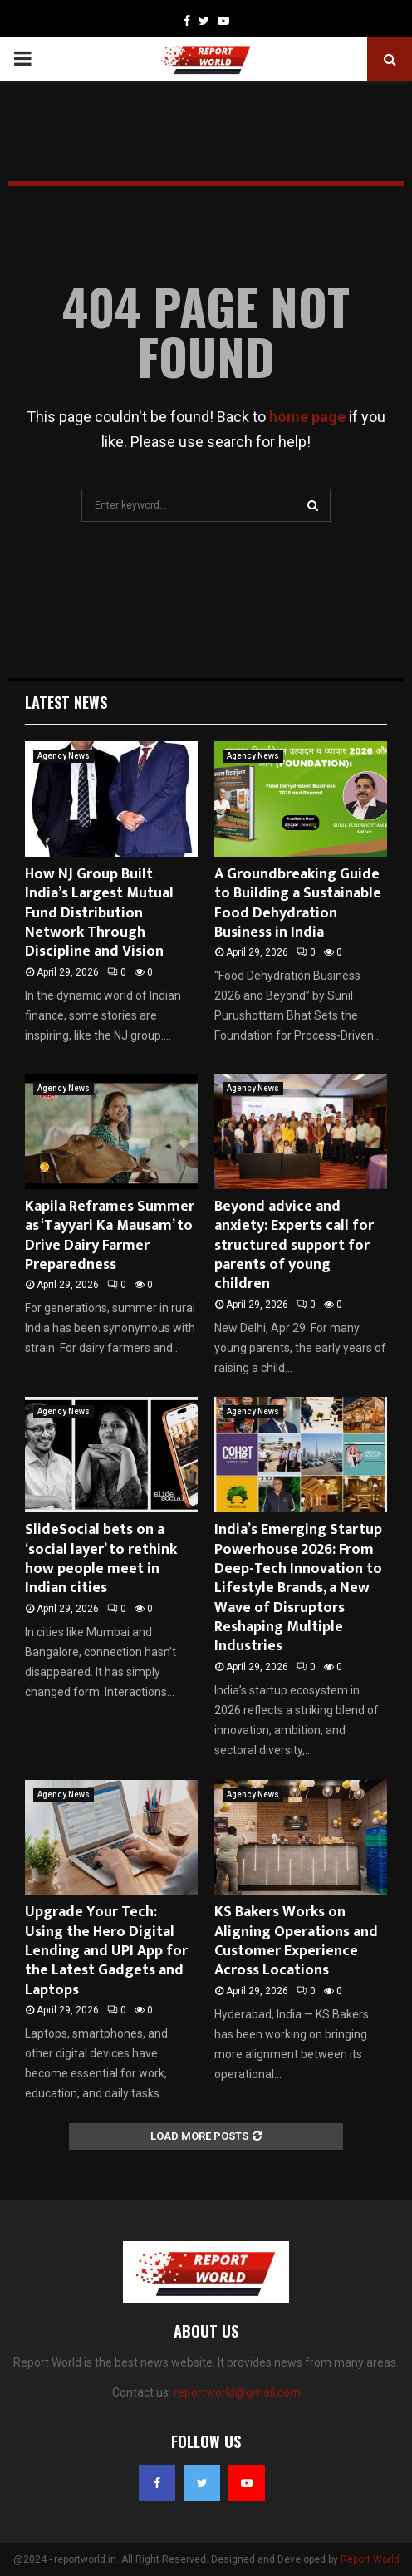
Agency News (63, 755)
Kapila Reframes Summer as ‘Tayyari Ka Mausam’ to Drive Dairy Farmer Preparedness (109, 1235)
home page (307, 416)
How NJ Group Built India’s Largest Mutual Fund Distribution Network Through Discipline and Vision (99, 913)
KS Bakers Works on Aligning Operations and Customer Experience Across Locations (296, 1941)
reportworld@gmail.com (237, 2392)
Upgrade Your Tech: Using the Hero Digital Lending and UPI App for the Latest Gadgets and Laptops (106, 1951)
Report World (370, 2559)
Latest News (66, 702)
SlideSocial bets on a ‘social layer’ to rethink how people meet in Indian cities (101, 1558)
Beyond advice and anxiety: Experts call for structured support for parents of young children (294, 1245)
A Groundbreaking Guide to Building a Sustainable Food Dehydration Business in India (297, 903)
